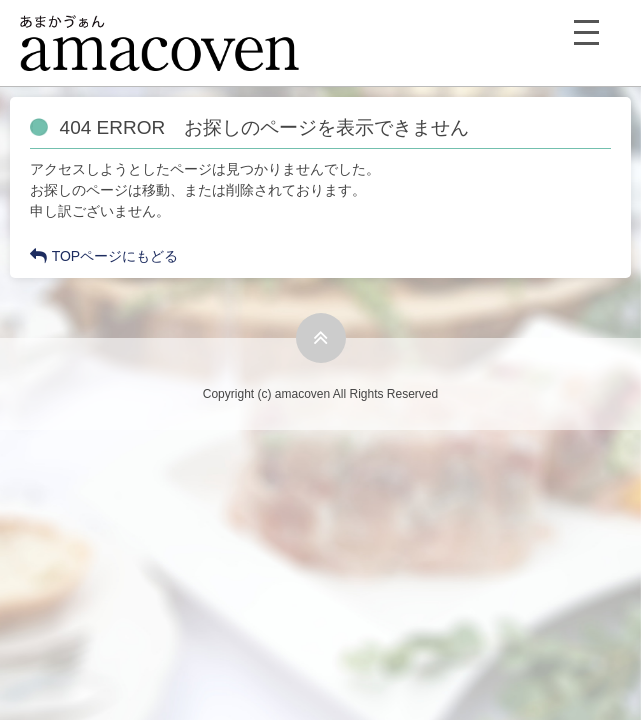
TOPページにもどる (104, 256)
